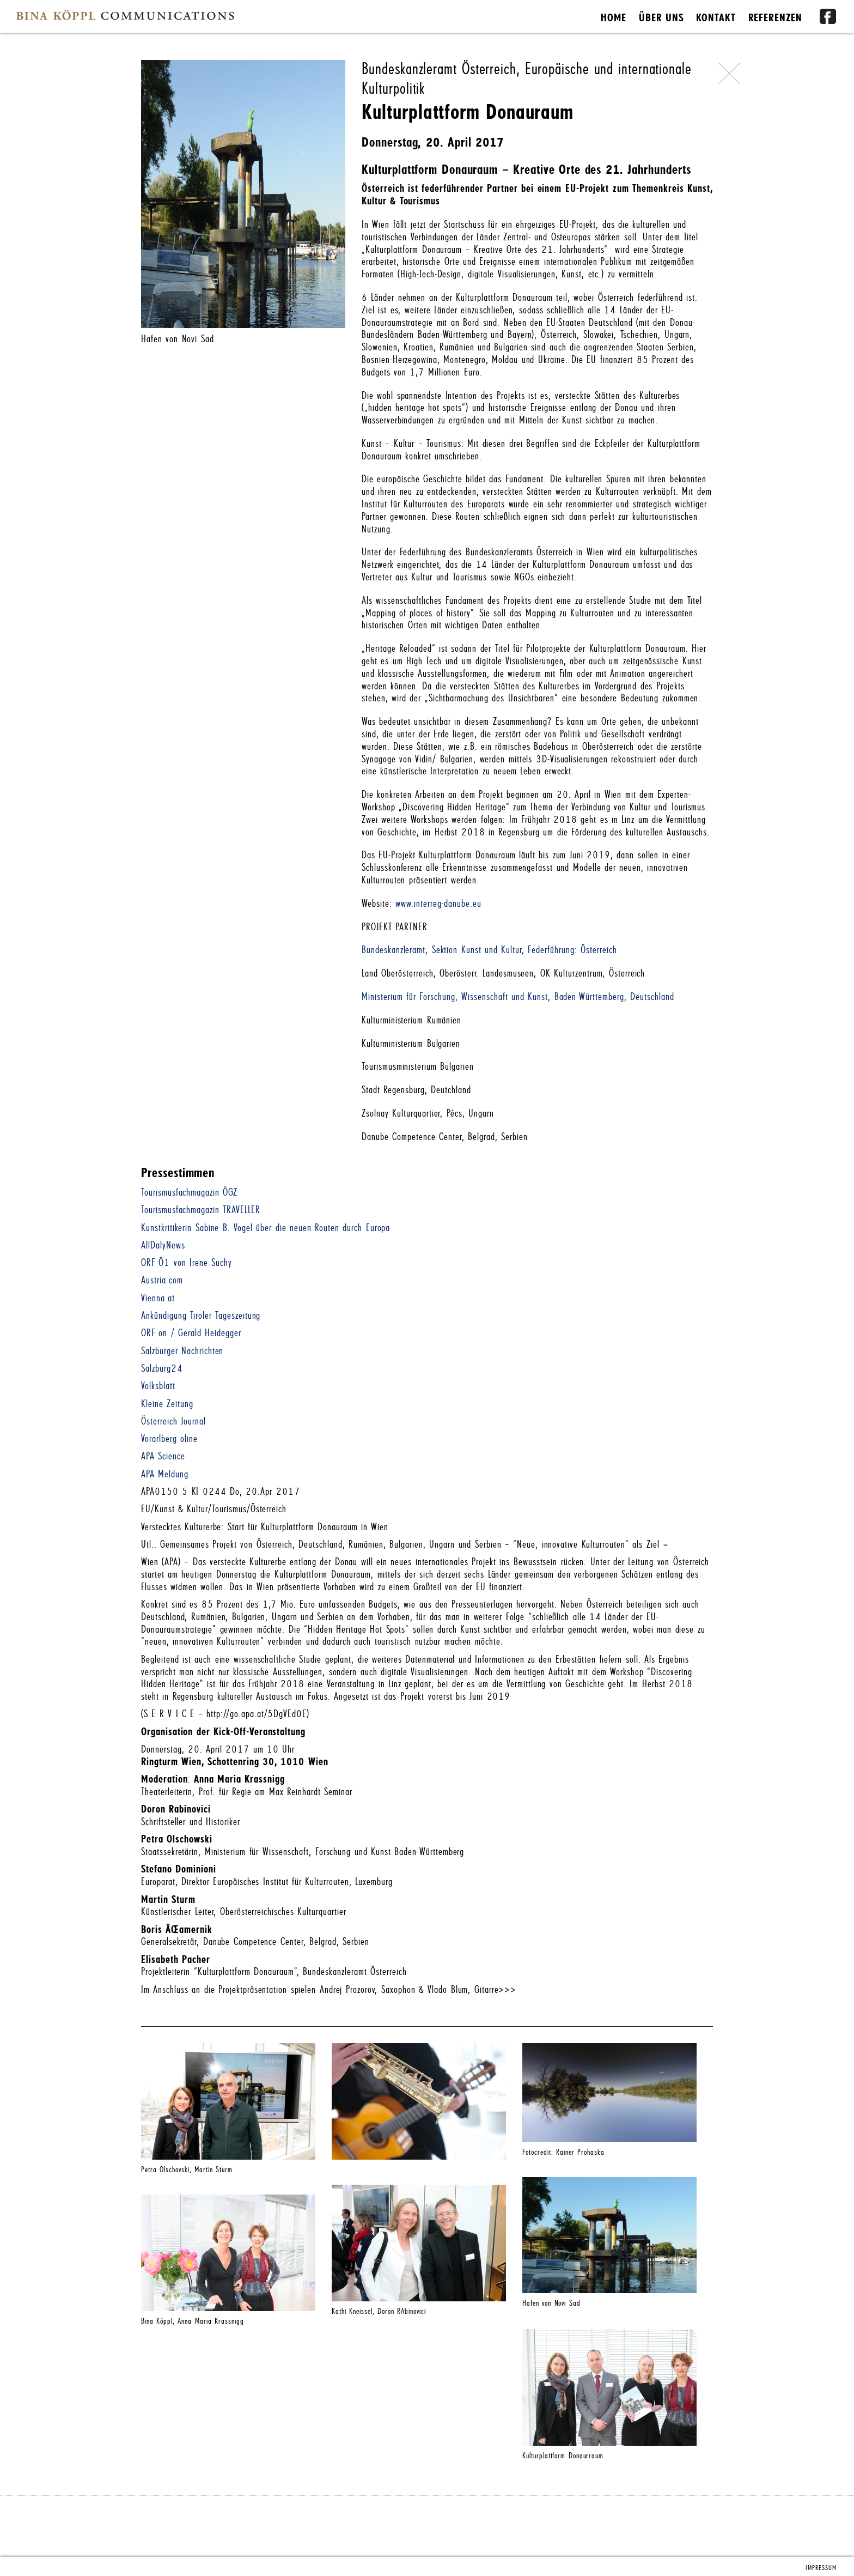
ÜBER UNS (661, 18)
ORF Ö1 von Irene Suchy (186, 1263)
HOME (613, 18)
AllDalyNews (163, 1245)
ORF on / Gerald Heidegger (191, 1333)
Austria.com (161, 1280)
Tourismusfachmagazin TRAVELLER (200, 1210)
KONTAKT (716, 18)
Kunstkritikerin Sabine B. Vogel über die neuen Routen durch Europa (265, 1228)
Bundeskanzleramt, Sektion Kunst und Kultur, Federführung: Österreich (489, 950)
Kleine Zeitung (167, 1404)
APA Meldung (164, 1474)
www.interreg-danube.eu (438, 904)
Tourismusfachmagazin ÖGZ (189, 1192)
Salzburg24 (162, 1368)
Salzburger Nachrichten (182, 1351)
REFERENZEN (775, 18)
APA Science (163, 1456)
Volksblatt (158, 1386)
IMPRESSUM (821, 2568)
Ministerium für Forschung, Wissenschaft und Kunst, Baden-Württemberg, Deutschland (518, 997)
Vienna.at (158, 1298)
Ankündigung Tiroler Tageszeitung (200, 1316)
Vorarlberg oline (169, 1439)
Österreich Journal (173, 1421)
